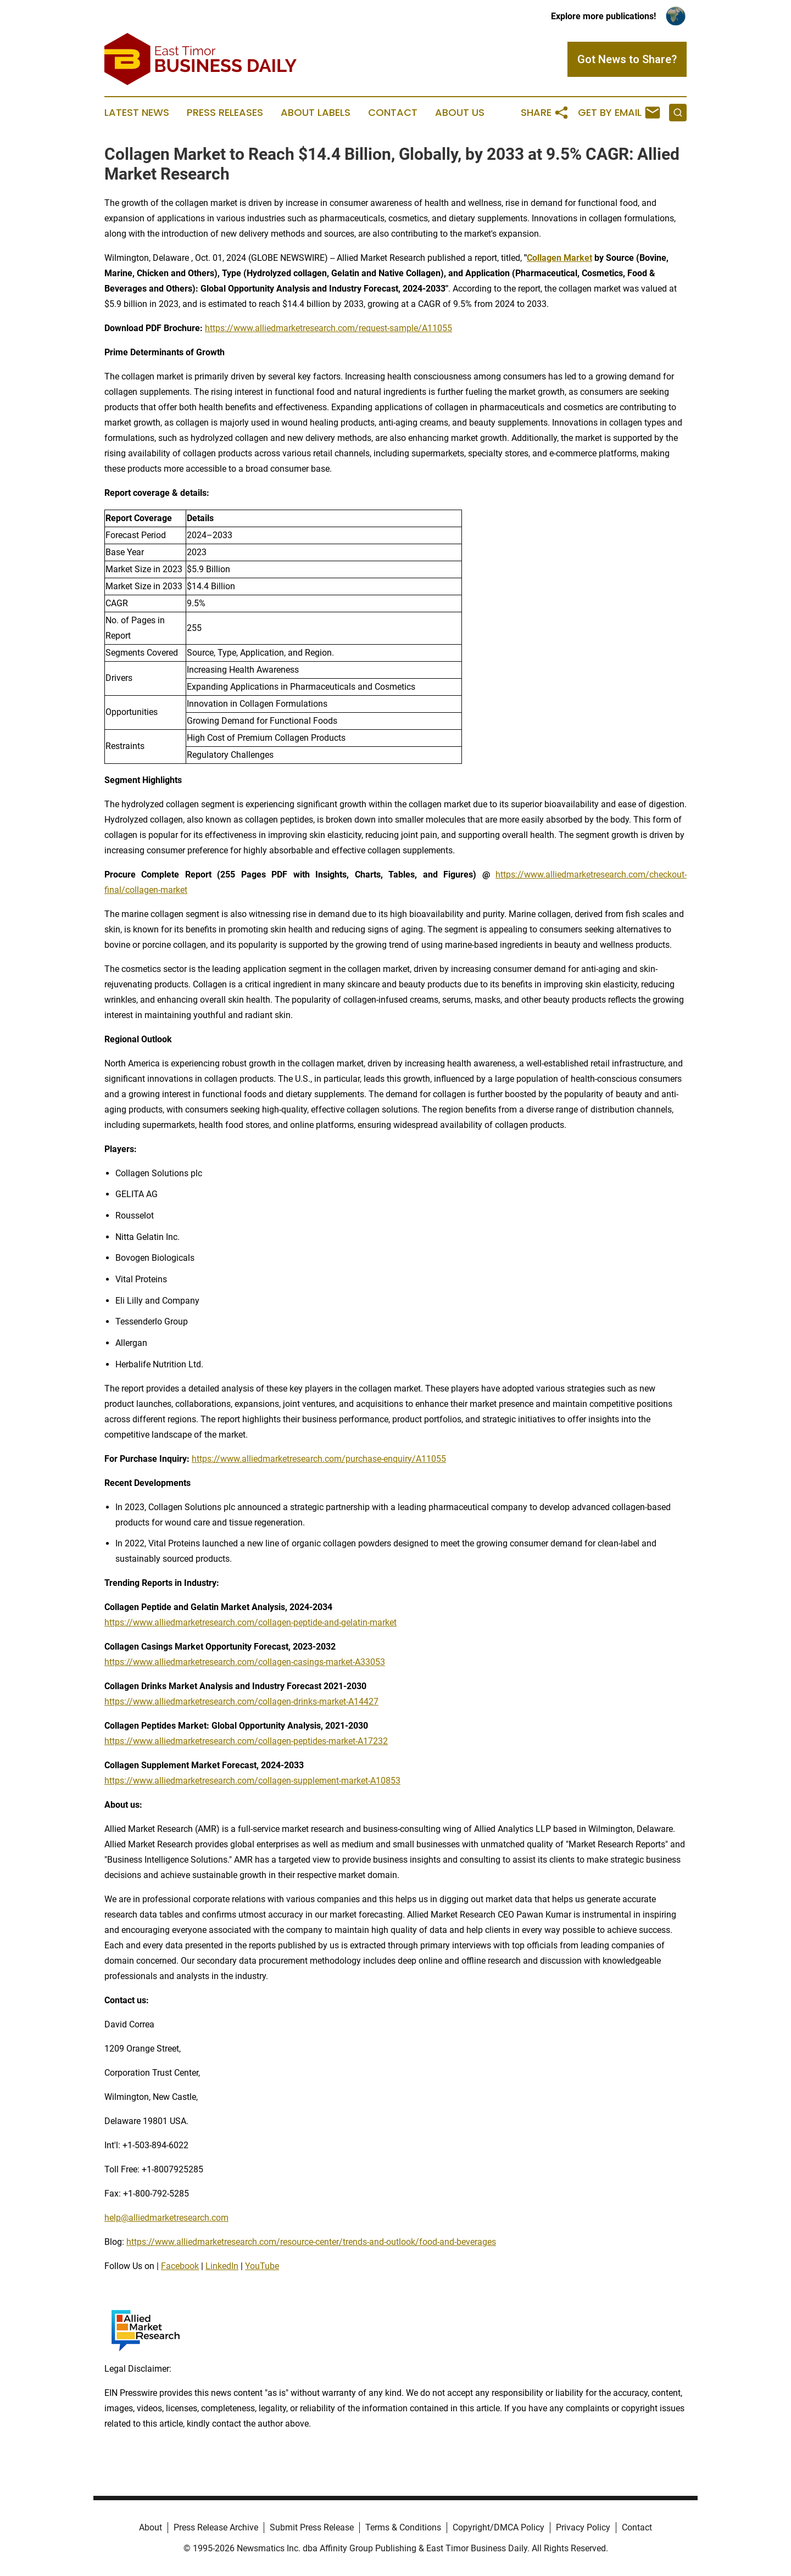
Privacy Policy (583, 2527)
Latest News (136, 113)
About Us (459, 113)
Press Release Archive (216, 2527)
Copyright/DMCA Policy (498, 2527)
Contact (392, 113)
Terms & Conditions (403, 2527)
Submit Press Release (312, 2527)
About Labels (315, 113)
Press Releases (225, 113)
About (150, 2527)
